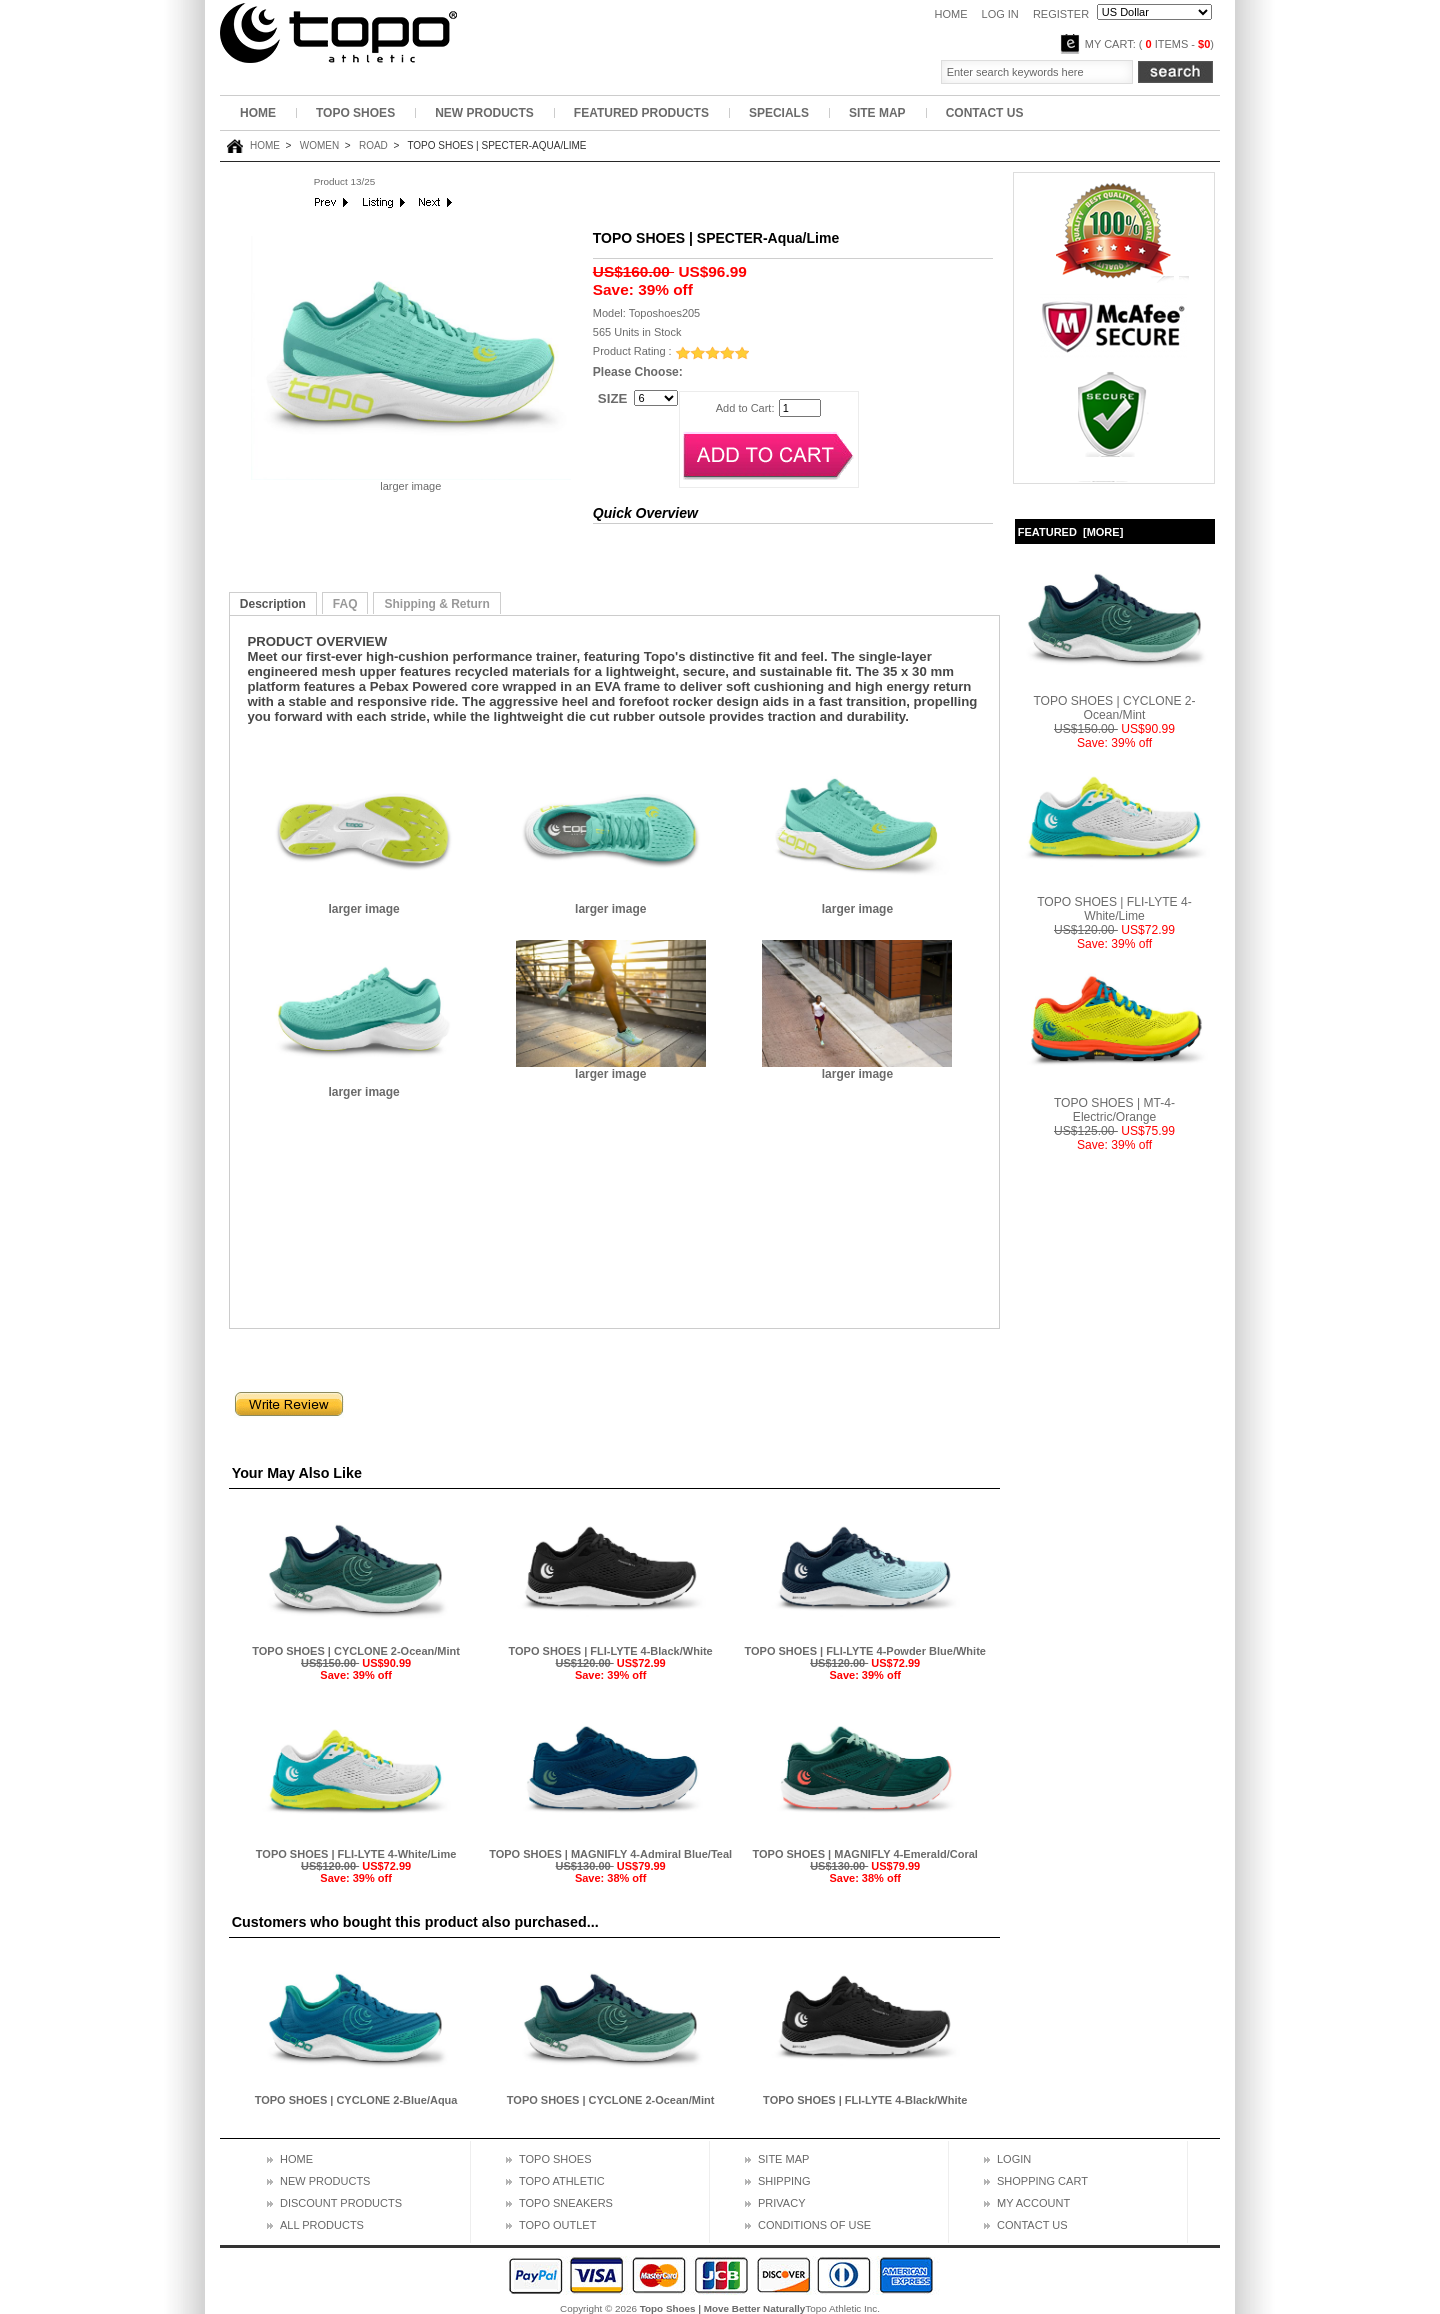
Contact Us (985, 113)
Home (950, 14)
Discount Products (341, 2203)
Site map (783, 2159)
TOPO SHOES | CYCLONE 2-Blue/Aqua (356, 2100)
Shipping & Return (436, 604)
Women (319, 145)
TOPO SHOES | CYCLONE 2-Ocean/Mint (356, 1651)
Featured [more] (1071, 532)
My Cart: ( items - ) (1149, 44)
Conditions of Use (814, 2225)
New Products (484, 113)
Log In (1000, 14)
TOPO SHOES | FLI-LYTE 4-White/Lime (356, 1854)
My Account (1033, 2203)
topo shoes (555, 2159)
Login (1014, 2159)
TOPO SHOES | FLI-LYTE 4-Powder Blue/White (864, 1651)
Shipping (784, 2181)
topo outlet (557, 2225)
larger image (364, 903)
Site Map (877, 113)
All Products (322, 2225)
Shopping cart (1042, 2181)
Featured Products (641, 113)
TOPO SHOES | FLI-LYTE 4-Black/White (611, 1651)
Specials (779, 113)
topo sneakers (566, 2203)
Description (273, 604)
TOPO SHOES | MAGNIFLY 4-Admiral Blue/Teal (610, 1854)
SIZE (613, 397)
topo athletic (562, 2181)
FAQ (345, 604)
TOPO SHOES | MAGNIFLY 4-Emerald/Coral (865, 1854)
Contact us (1032, 2225)
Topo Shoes (355, 113)
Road (373, 145)
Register (1061, 14)
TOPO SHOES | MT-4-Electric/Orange (1115, 1104)
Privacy (781, 2203)
